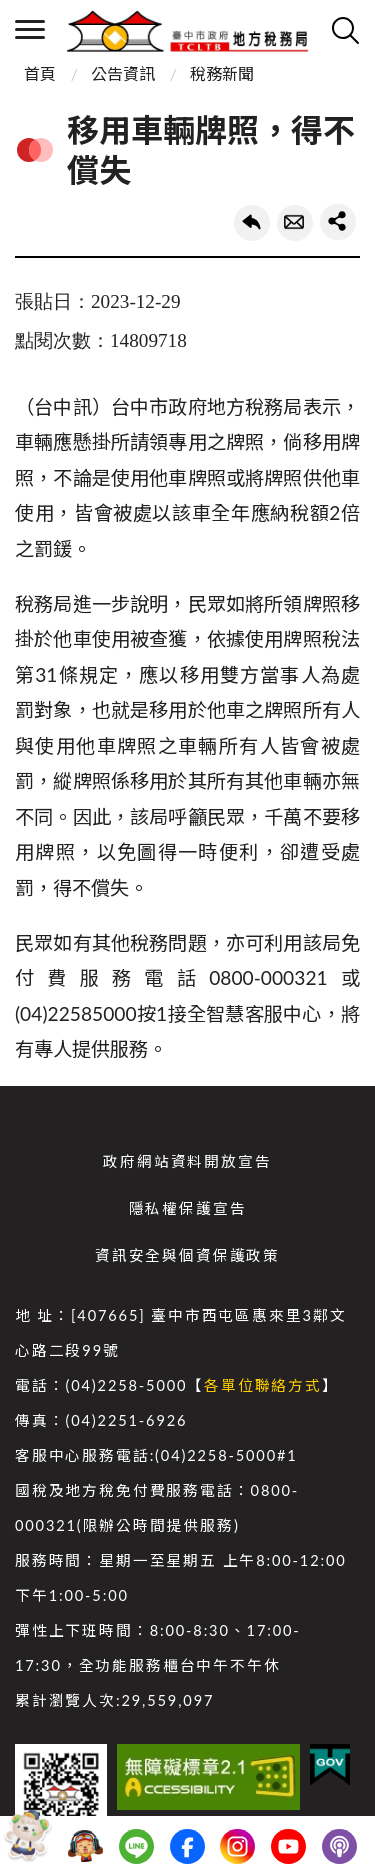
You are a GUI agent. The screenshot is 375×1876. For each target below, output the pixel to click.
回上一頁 (252, 223)
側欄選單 (30, 29)
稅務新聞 (222, 73)
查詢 (345, 30)
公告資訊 (123, 73)
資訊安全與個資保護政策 (187, 1255)
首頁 (40, 73)
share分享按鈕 (338, 222)
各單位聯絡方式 (263, 1385)
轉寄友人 (295, 223)
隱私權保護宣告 (188, 1208)
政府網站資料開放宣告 (187, 1161)
